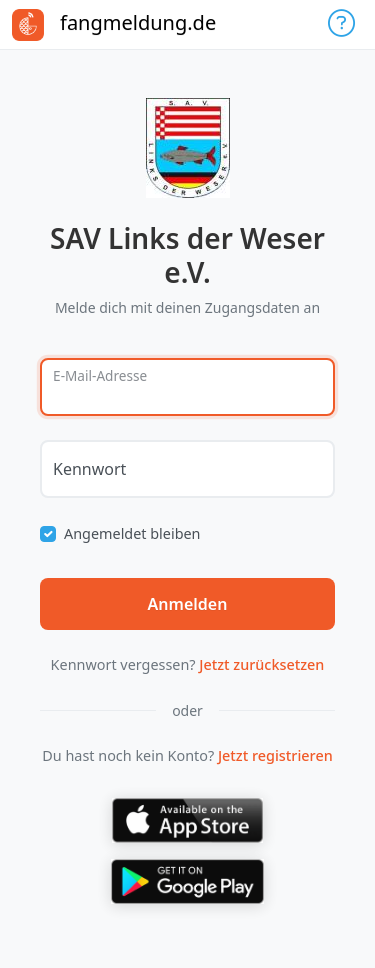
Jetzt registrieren (275, 755)
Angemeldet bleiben (132, 533)
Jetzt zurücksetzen (261, 664)
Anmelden (188, 604)
